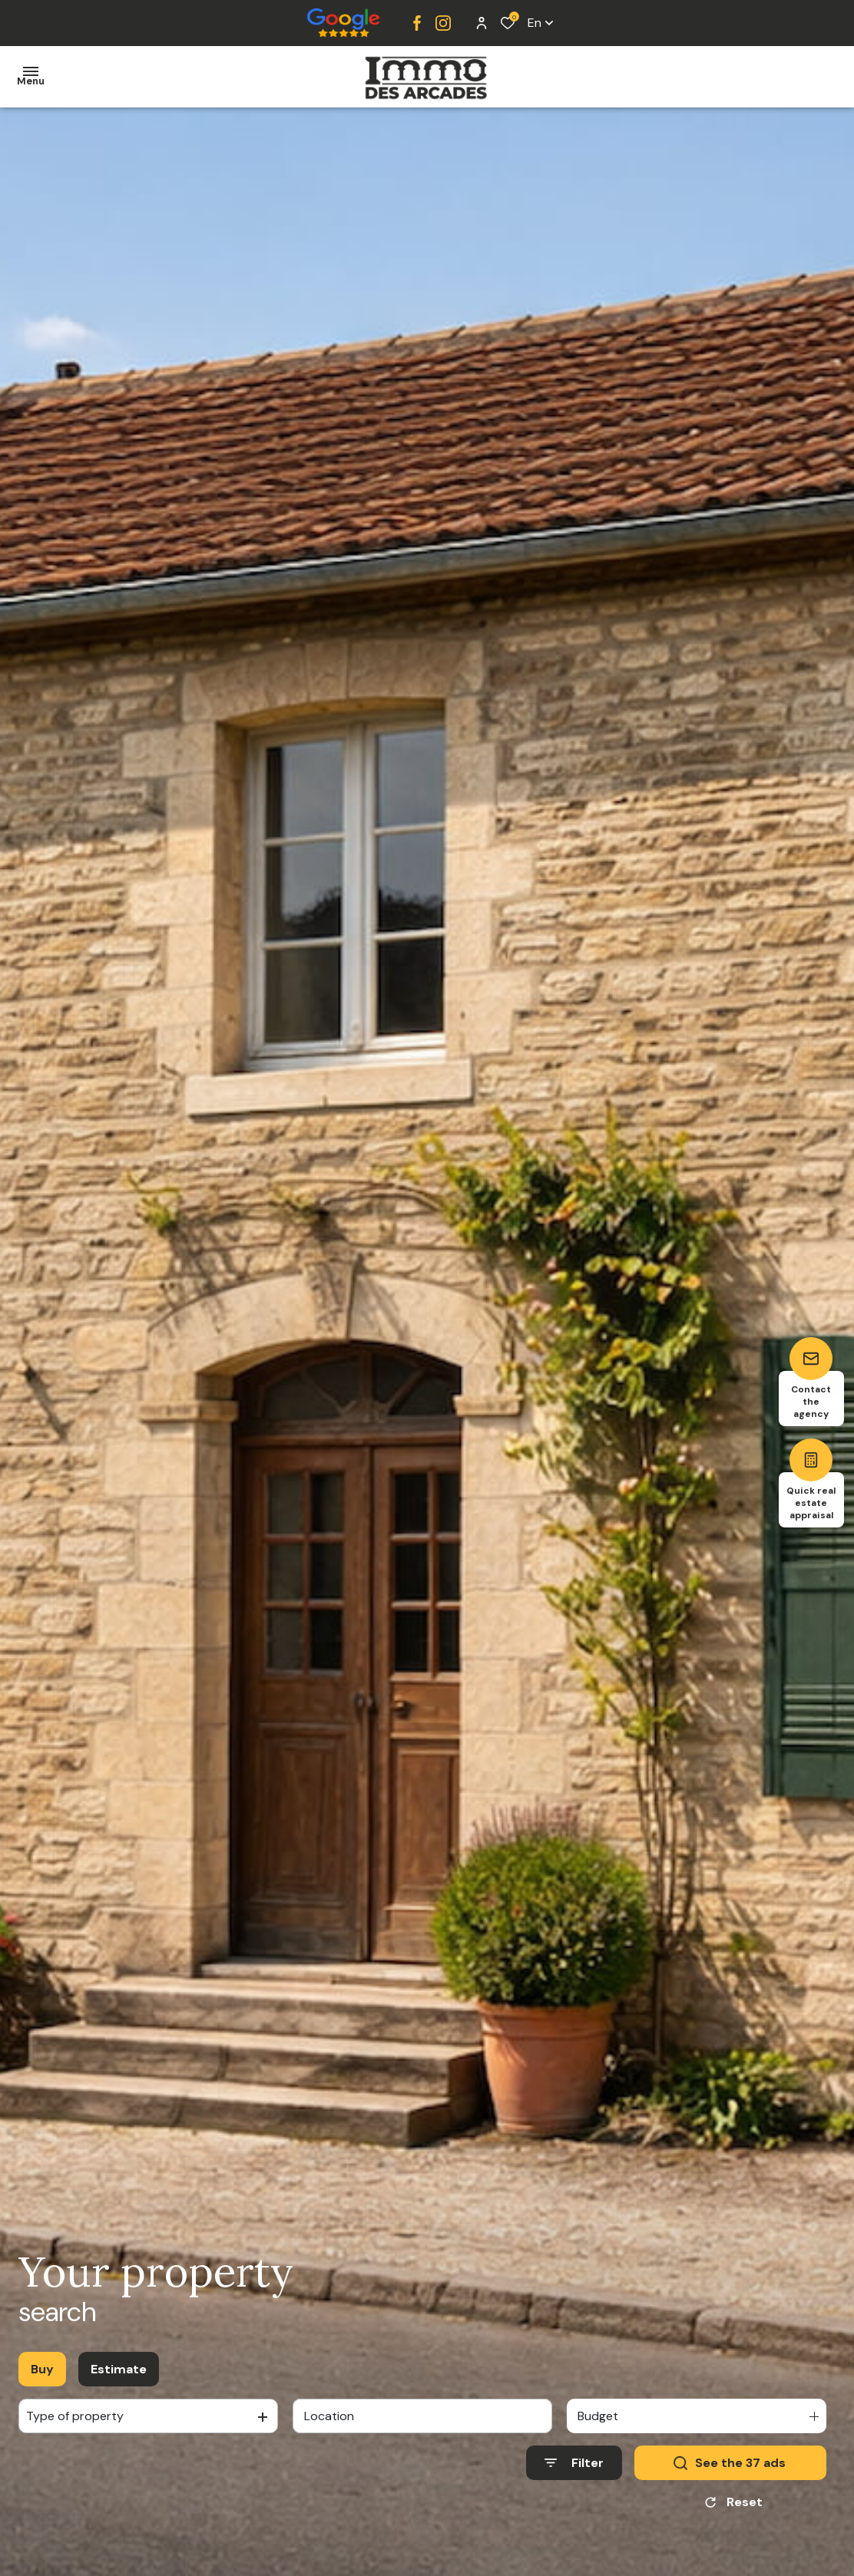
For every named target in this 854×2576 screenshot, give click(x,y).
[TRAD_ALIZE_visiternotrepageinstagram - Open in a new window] (443, 23)
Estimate (119, 2369)
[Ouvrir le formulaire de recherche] (574, 2463)
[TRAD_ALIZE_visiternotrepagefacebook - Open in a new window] (417, 23)
